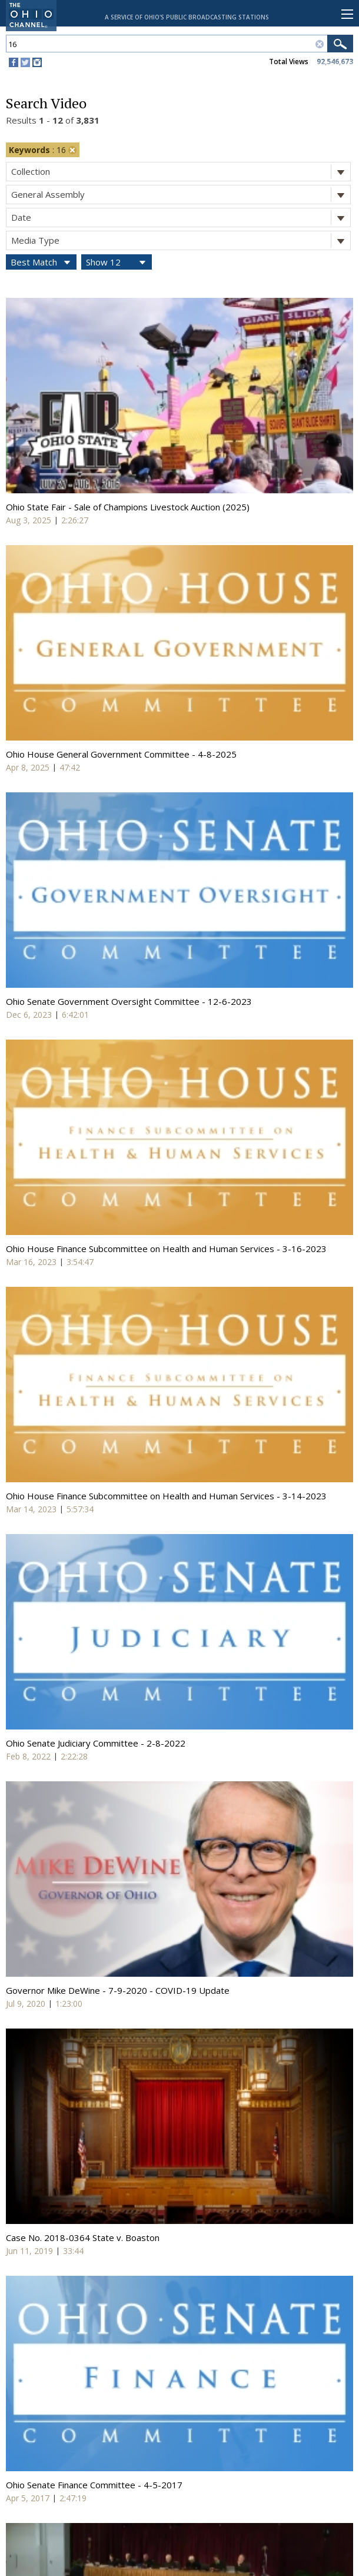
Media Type (180, 240)
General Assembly (180, 194)
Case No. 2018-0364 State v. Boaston (82, 2237)
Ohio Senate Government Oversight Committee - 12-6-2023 (129, 1001)
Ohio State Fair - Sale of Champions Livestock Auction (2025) (128, 507)
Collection (180, 171)
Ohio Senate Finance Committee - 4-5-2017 (94, 2485)
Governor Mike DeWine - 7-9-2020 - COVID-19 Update (118, 1990)
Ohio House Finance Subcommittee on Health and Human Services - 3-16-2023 (166, 1248)
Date (180, 217)
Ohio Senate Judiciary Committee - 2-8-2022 (95, 1743)
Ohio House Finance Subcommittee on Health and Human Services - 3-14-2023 (166, 1496)
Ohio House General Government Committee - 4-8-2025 (121, 754)
